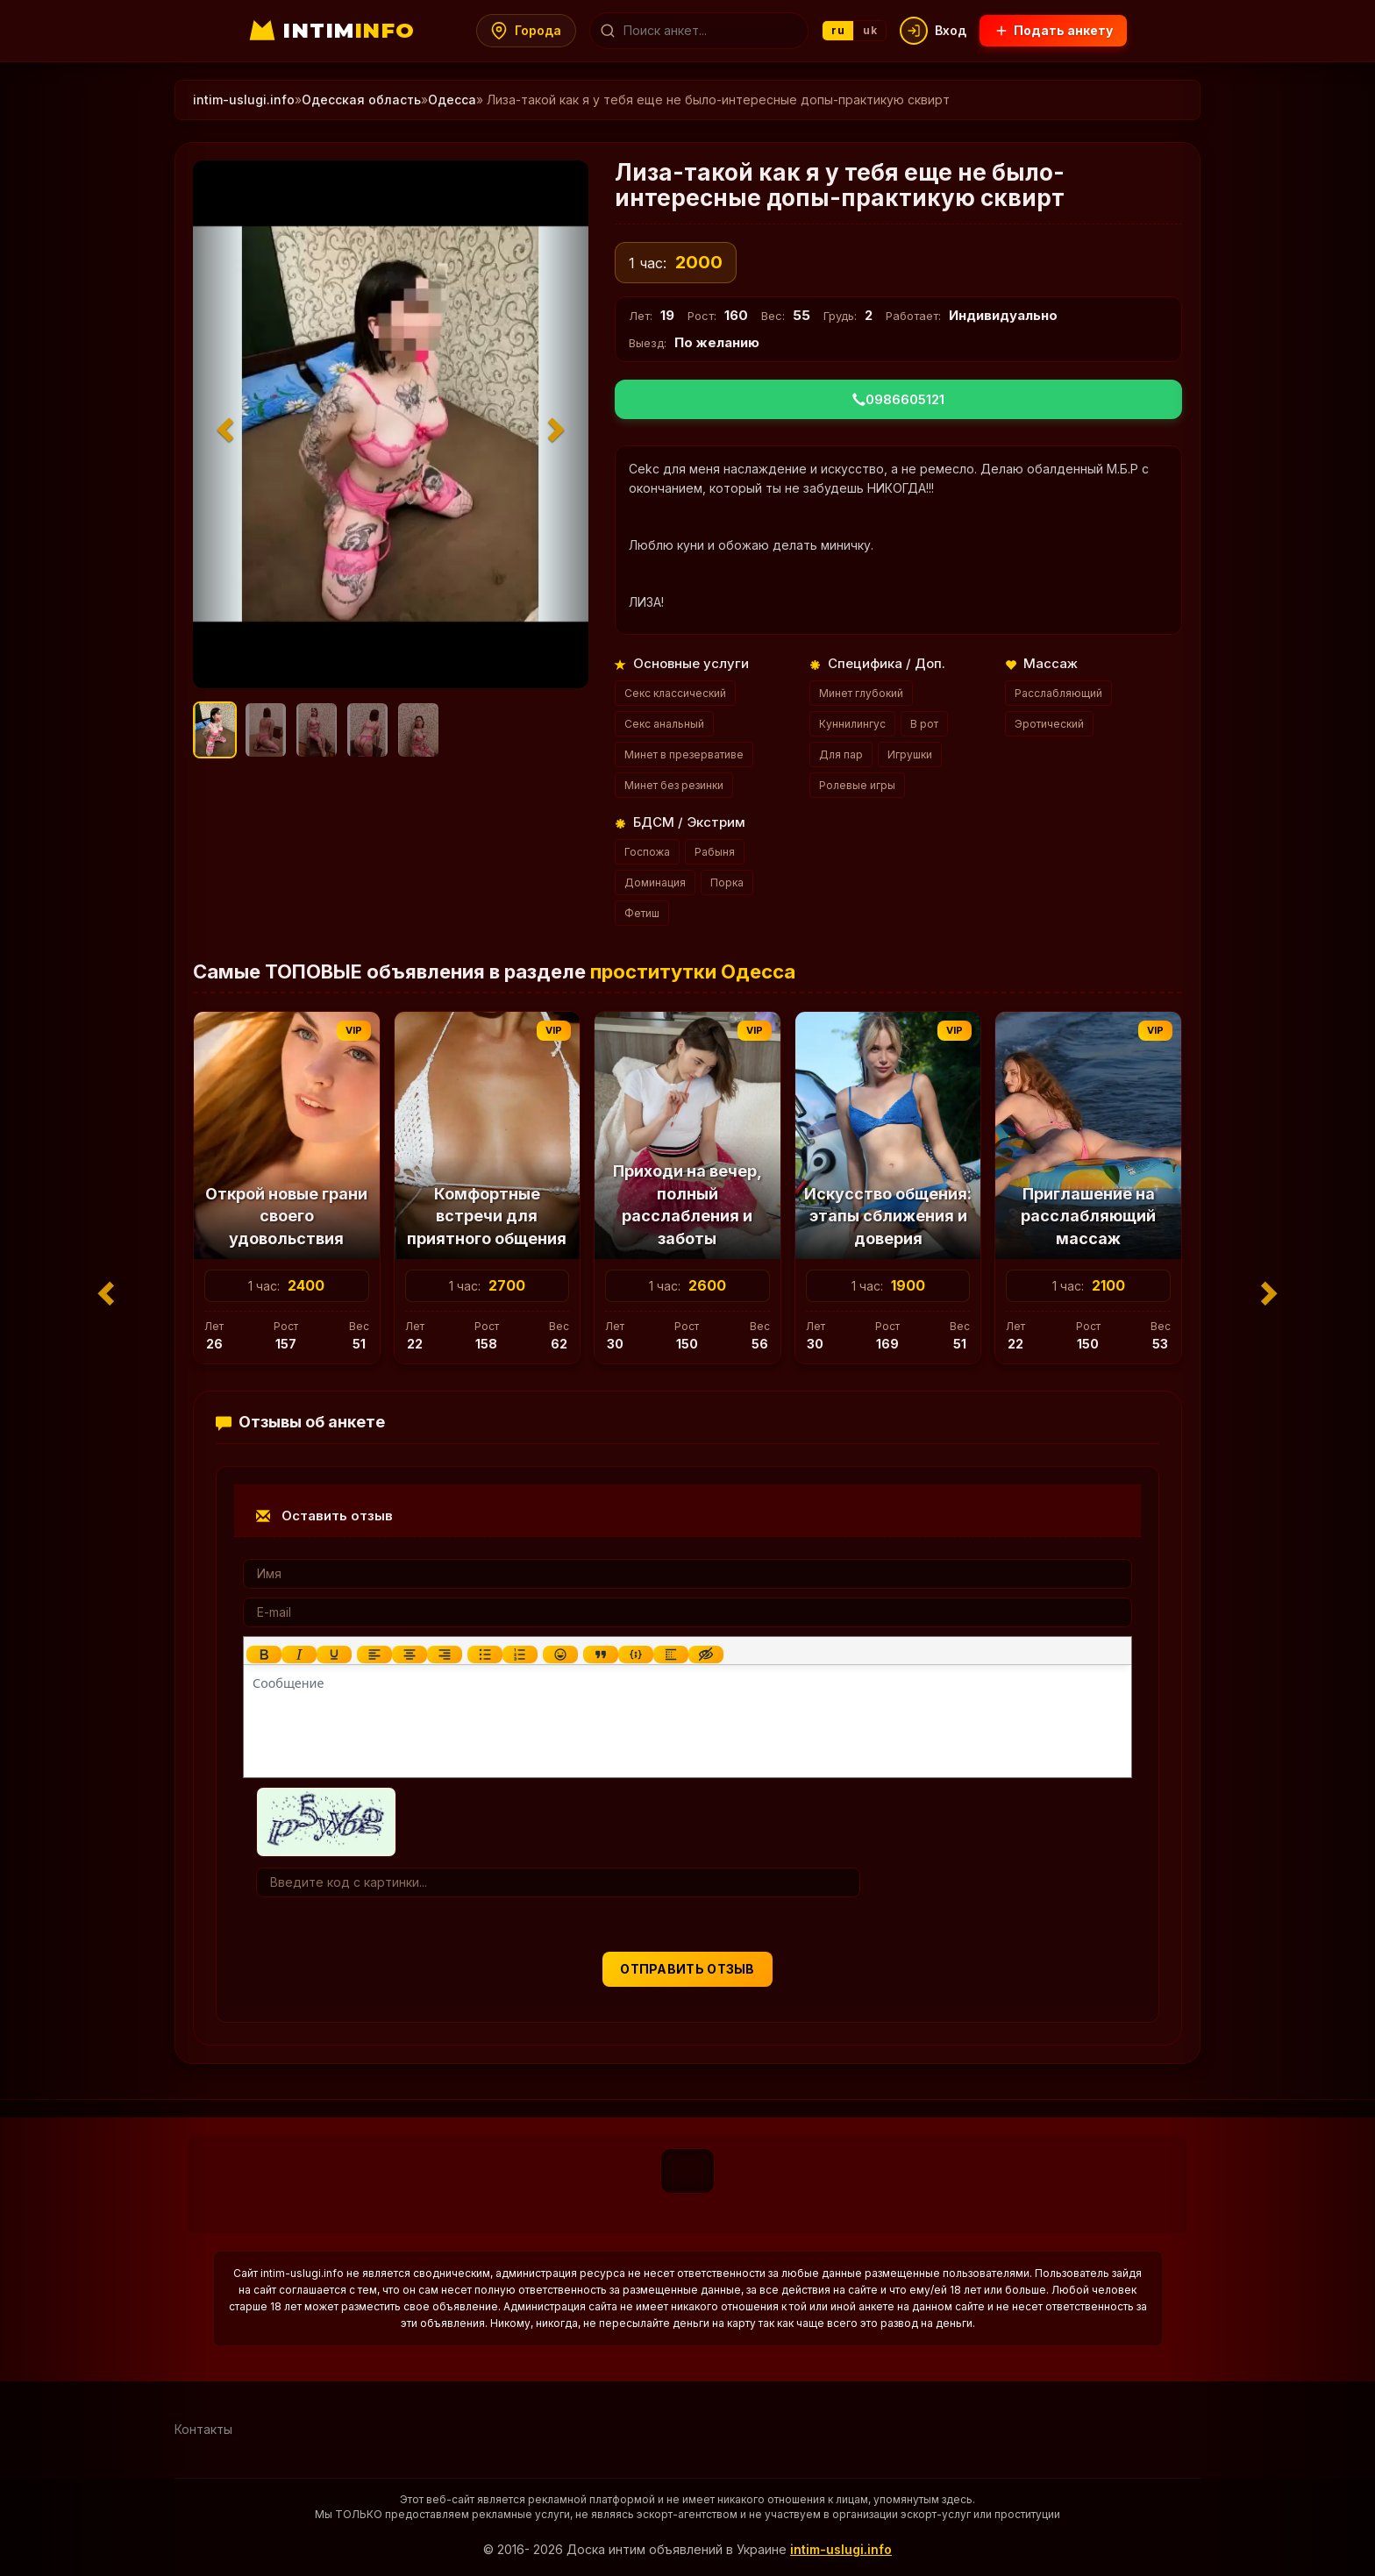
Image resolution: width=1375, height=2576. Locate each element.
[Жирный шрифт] (263, 1654)
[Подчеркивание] (334, 1654)
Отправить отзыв (687, 1968)
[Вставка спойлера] (670, 1654)
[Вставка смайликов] (560, 1654)
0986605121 (898, 399)
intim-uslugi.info (244, 99)
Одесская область (361, 99)
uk (871, 30)
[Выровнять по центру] (409, 1654)
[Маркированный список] (484, 1654)
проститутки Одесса (692, 971)
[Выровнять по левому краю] (374, 1654)
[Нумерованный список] (520, 1654)
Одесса (452, 99)
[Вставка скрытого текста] (705, 1654)
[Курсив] (299, 1654)
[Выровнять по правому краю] (444, 1654)
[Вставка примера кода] (635, 1654)
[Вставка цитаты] (600, 1654)
